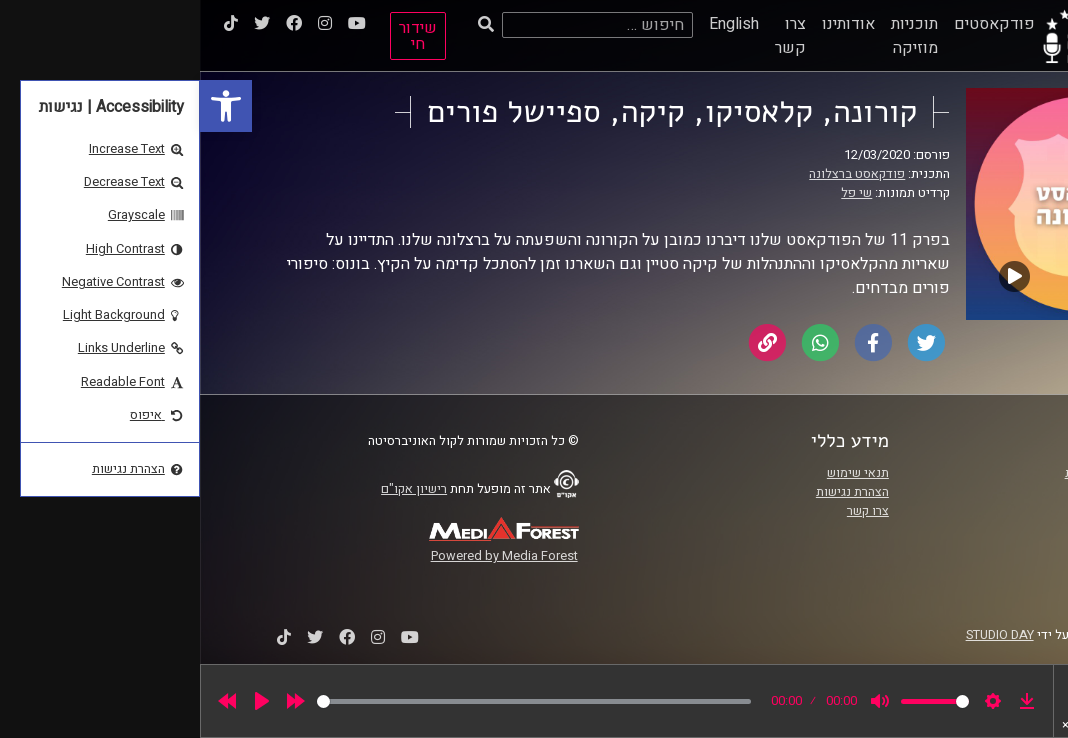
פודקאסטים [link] (794, 24)
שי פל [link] (656, 193)
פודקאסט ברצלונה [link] (657, 174)
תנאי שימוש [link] (658, 473)
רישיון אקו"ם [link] (214, 489)
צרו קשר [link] (590, 36)
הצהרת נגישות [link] (652, 492)
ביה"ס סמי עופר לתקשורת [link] (932, 473)
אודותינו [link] (648, 24)
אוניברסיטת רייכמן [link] (950, 492)
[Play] (62, 701)
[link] (26, 106)
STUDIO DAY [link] (800, 635)
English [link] (534, 24)
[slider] (334, 701)
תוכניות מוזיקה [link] (714, 36)
